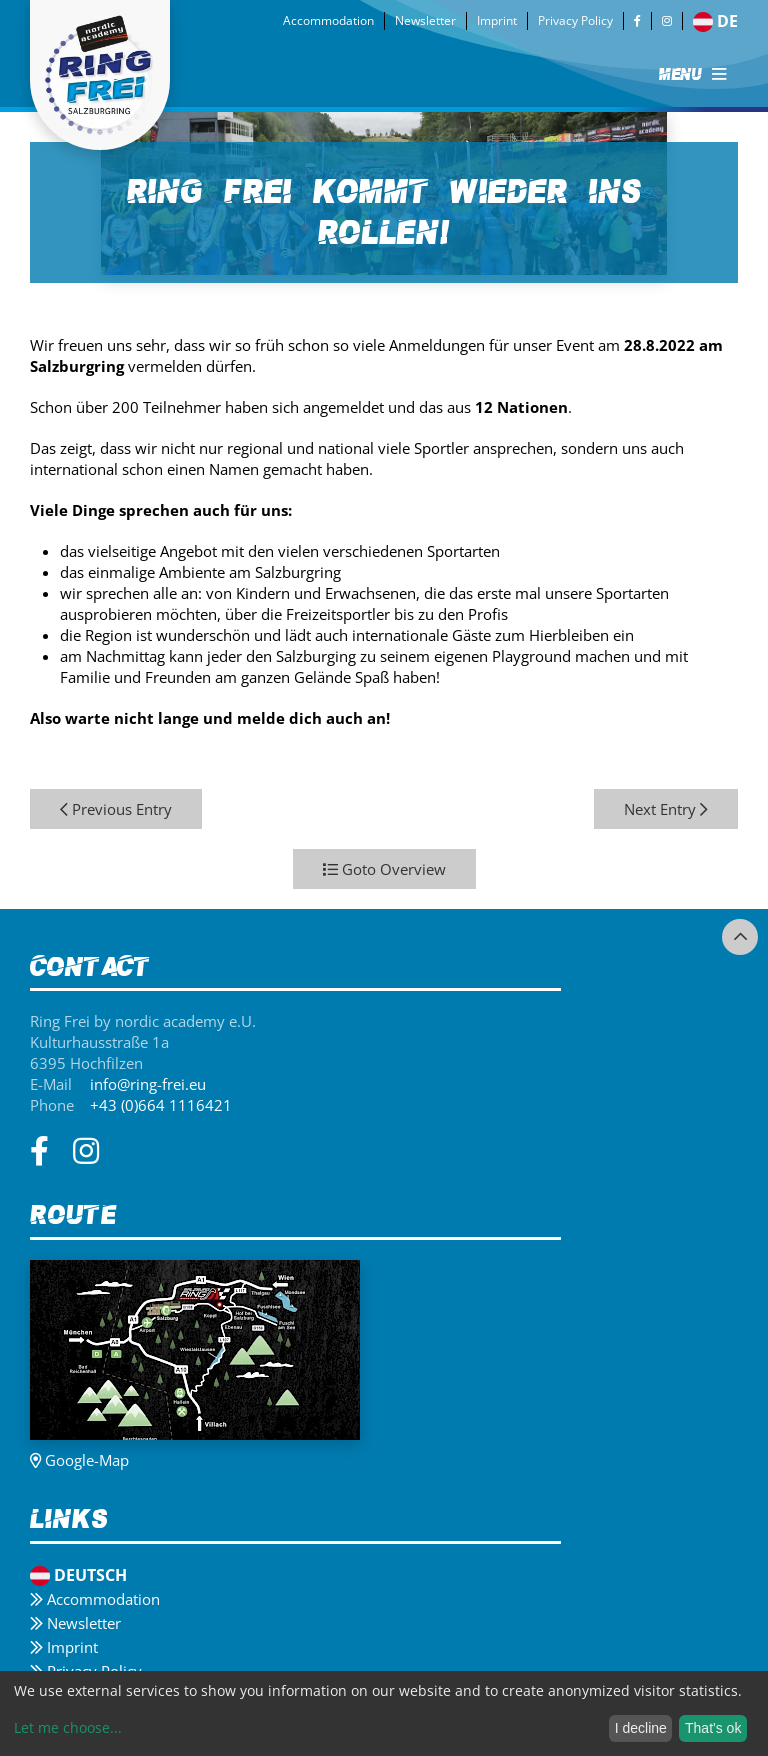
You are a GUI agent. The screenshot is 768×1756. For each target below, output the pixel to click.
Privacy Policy (575, 20)
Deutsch (78, 1575)
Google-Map (79, 1460)
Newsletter (425, 20)
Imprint (497, 20)
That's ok (713, 1728)
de (715, 21)
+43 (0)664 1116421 (161, 1105)
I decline (641, 1728)
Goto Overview (384, 869)
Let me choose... (68, 1727)
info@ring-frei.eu (148, 1084)
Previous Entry (116, 809)
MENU (692, 74)
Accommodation (328, 20)
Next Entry (666, 809)
